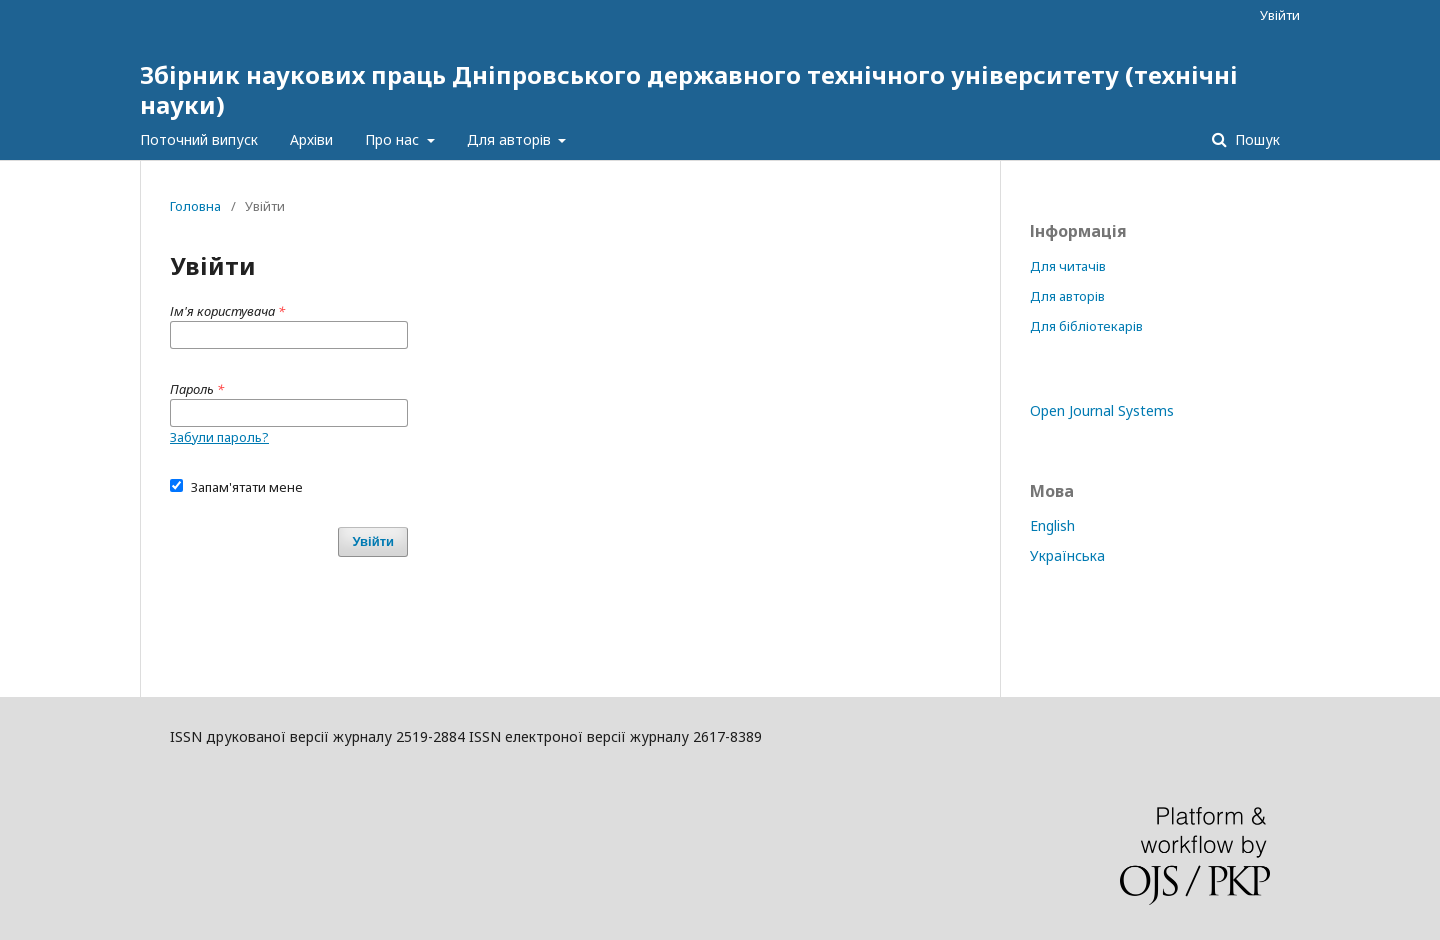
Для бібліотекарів (1086, 326)
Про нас (394, 139)
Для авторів (511, 139)
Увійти (1280, 15)
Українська (1067, 555)
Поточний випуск (199, 139)
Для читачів (1068, 266)
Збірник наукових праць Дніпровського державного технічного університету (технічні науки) (689, 89)
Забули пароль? (219, 437)
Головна (195, 206)
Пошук (1255, 139)
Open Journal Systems (1102, 410)
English (1052, 525)
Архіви (311, 139)
